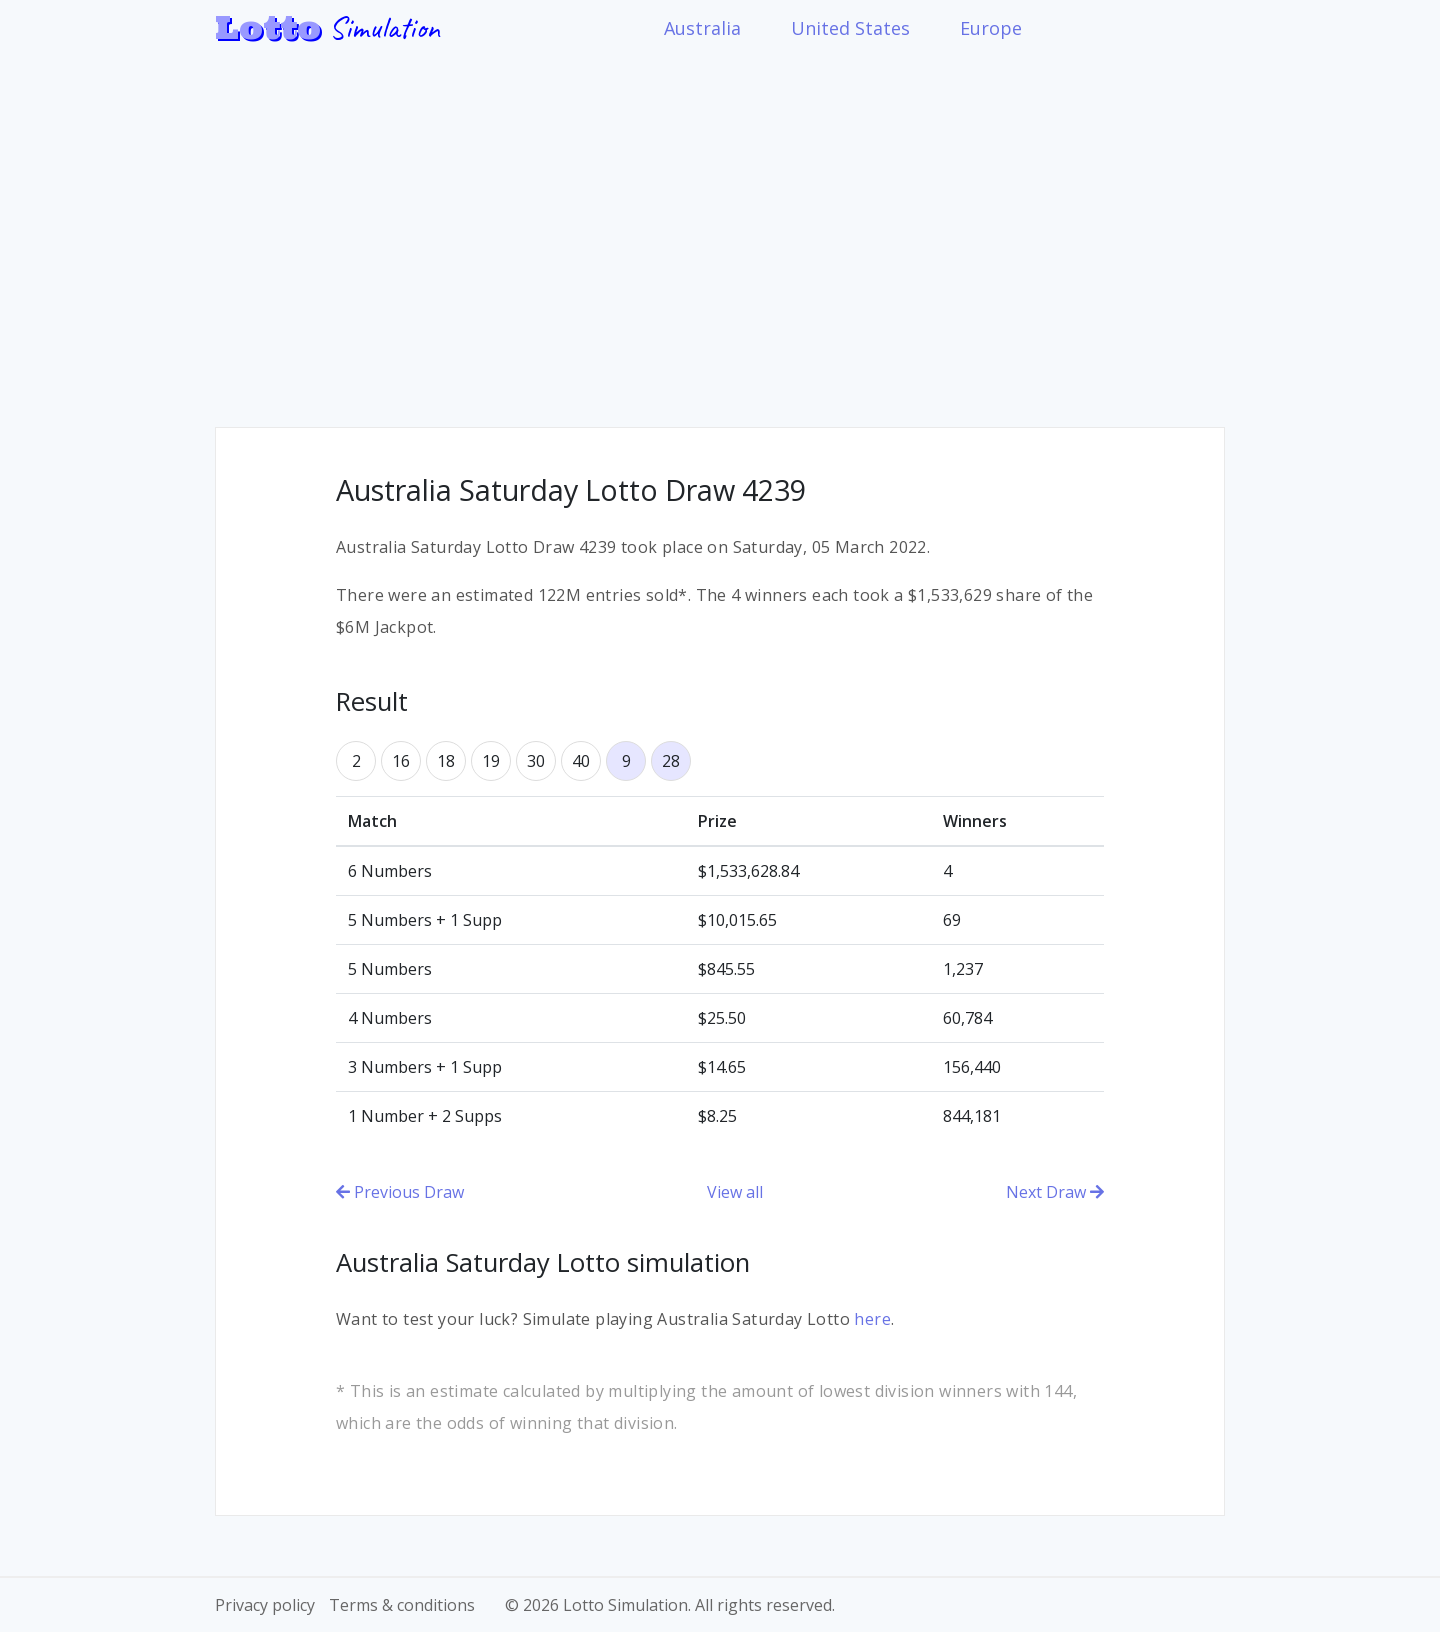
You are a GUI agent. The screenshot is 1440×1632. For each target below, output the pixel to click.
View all (735, 1192)
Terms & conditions (402, 1605)
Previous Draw (400, 1192)
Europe (991, 28)
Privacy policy (265, 1605)
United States (850, 28)
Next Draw (1055, 1192)
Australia (702, 28)
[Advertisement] (720, 227)
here (872, 1319)
